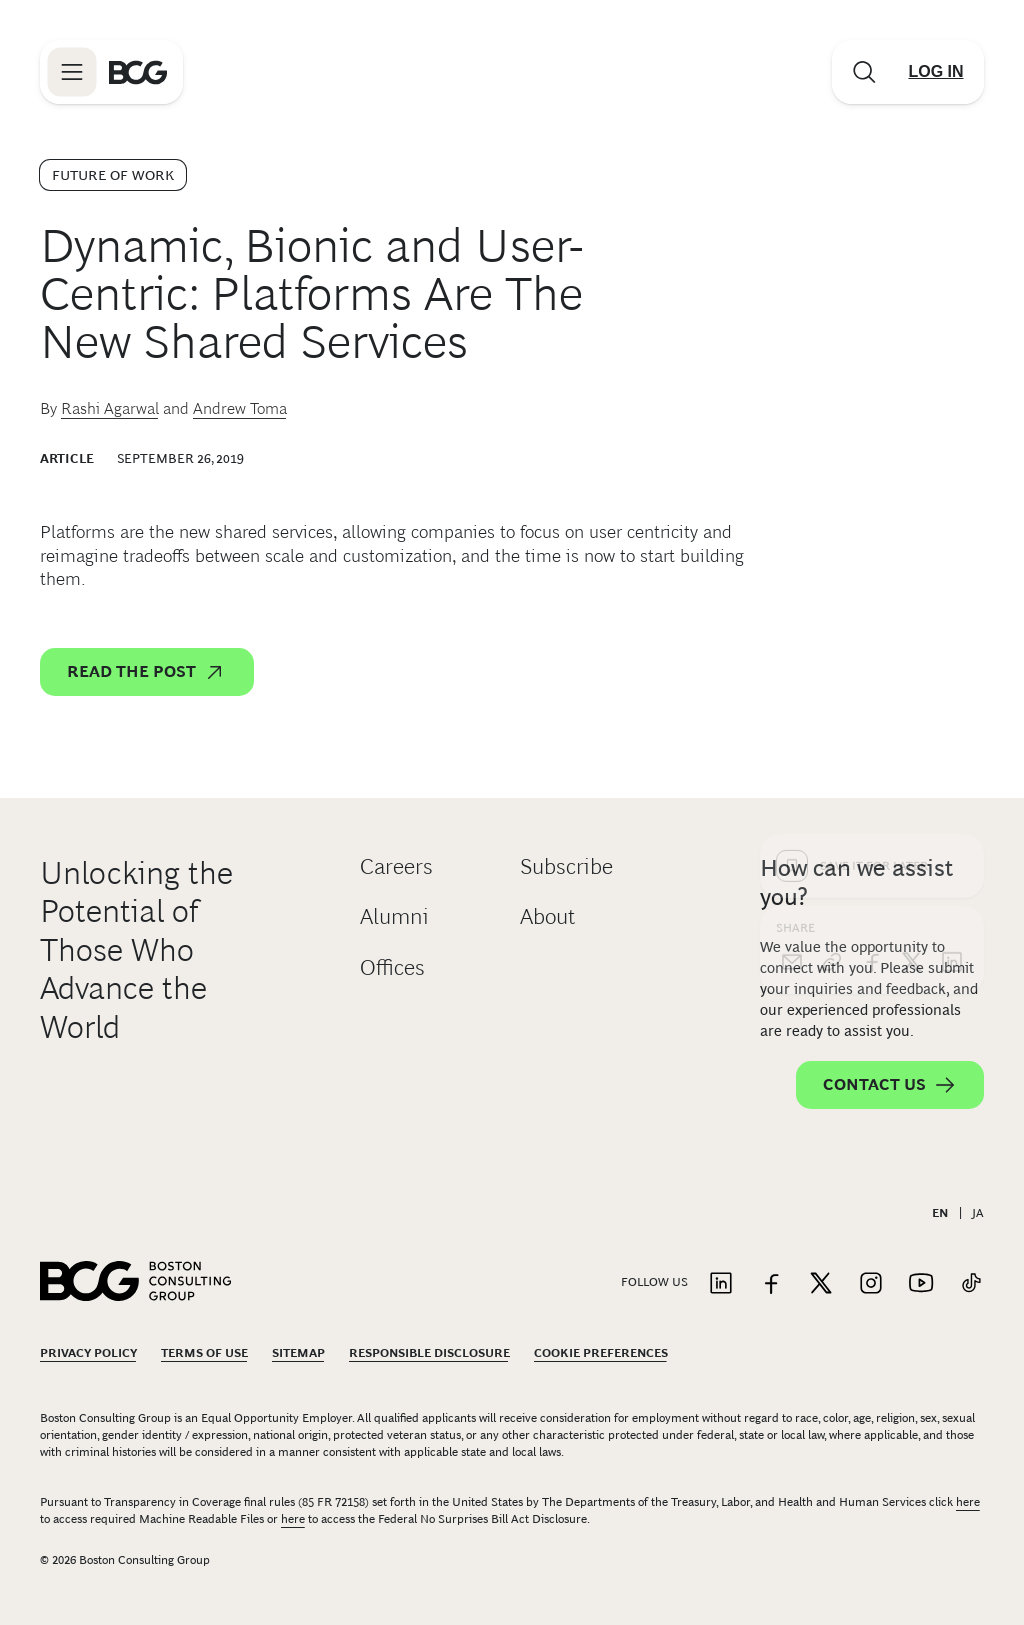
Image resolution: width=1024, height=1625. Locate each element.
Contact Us (890, 1085)
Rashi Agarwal (110, 408)
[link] (832, 641)
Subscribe (566, 866)
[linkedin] (952, 641)
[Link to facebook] (771, 1284)
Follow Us (654, 1282)
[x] (912, 641)
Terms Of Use (204, 1353)
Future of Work (113, 175)
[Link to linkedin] (721, 1284)
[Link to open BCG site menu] (72, 72)
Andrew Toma (240, 408)
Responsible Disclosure (429, 1353)
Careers (396, 866)
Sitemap (298, 1353)
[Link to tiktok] (971, 1284)
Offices (392, 967)
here (968, 1502)
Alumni (394, 916)
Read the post (147, 672)
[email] (792, 641)
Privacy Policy (88, 1353)
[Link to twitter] (821, 1284)
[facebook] (872, 641)
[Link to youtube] (921, 1284)
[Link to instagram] (871, 1284)
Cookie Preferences (601, 1353)
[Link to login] (936, 72)
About (547, 916)
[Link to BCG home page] (138, 72)
